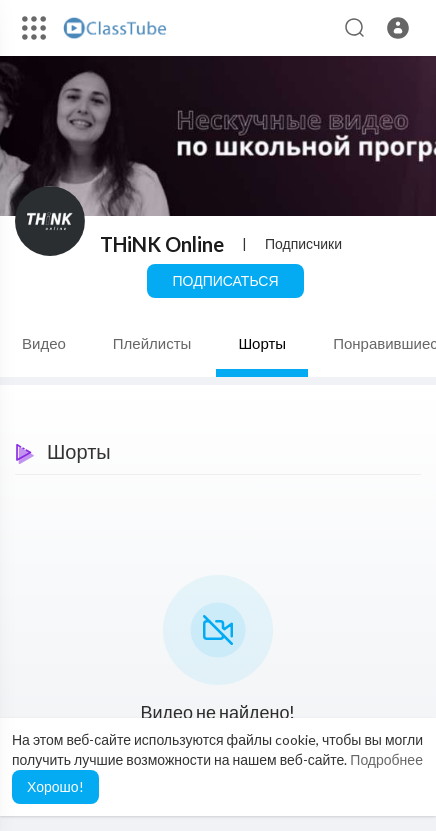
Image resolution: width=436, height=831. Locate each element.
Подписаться (225, 280)
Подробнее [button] (386, 759)
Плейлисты (152, 343)
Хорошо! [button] (55, 786)
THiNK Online (162, 244)
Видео (44, 343)
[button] (398, 28)
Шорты (262, 343)
